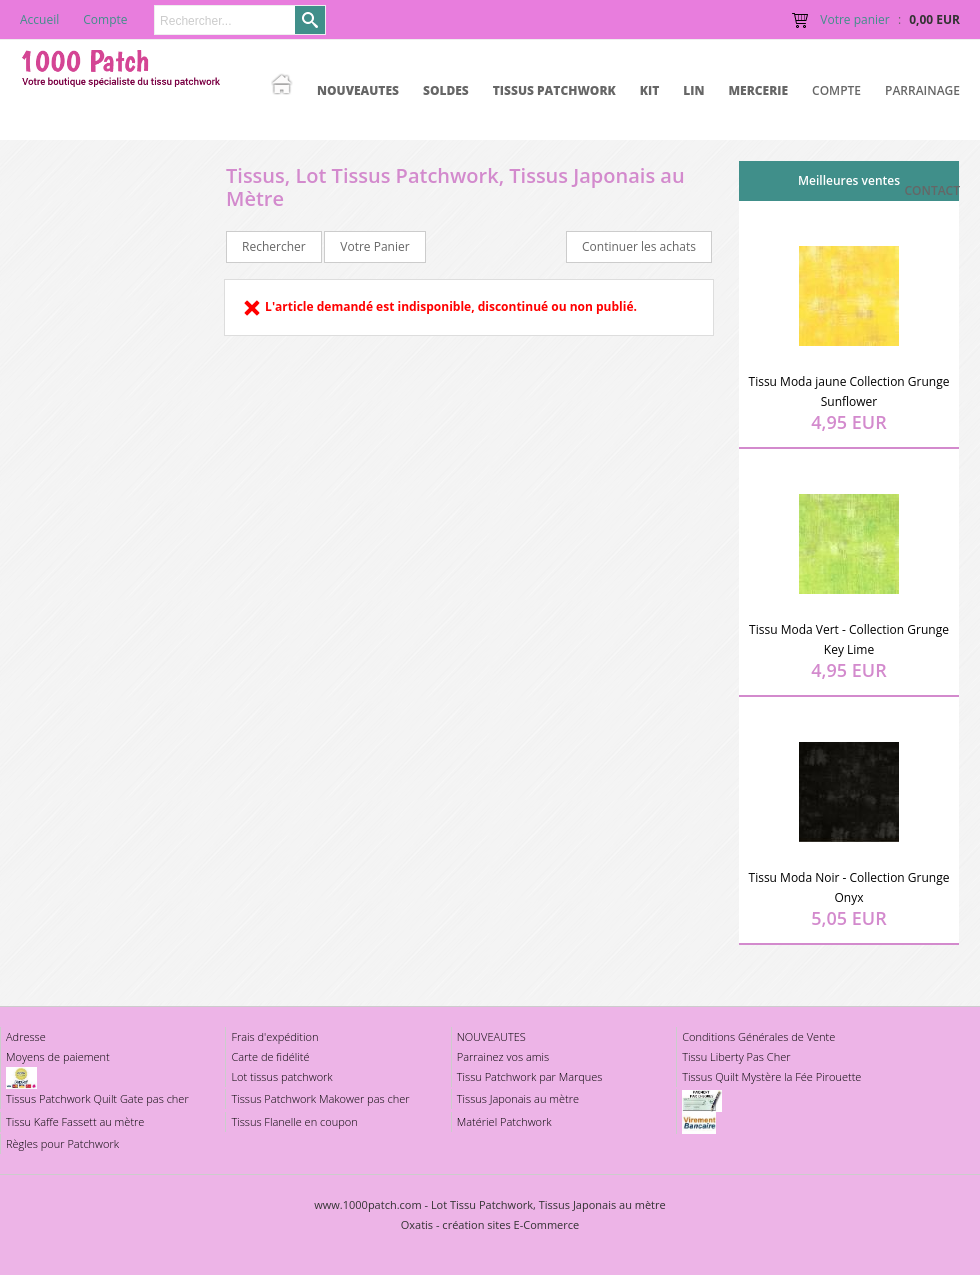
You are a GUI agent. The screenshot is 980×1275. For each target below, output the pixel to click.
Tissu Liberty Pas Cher (736, 1056)
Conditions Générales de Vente (758, 1036)
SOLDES (446, 90)
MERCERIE (758, 90)
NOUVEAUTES (358, 90)
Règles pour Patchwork (62, 1143)
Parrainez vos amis (503, 1056)
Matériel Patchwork (504, 1121)
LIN (693, 90)
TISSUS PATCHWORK (554, 90)
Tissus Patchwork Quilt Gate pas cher (97, 1098)
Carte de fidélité (270, 1056)
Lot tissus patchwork (281, 1076)
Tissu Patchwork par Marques (530, 1076)
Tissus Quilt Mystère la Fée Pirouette (771, 1076)
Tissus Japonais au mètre (518, 1098)
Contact (932, 190)
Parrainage (922, 90)
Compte (836, 90)
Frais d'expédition (274, 1036)
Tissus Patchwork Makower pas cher (320, 1098)
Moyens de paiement (58, 1056)
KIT (650, 90)
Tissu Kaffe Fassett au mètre (75, 1121)
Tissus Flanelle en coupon (294, 1121)
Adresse (26, 1036)
